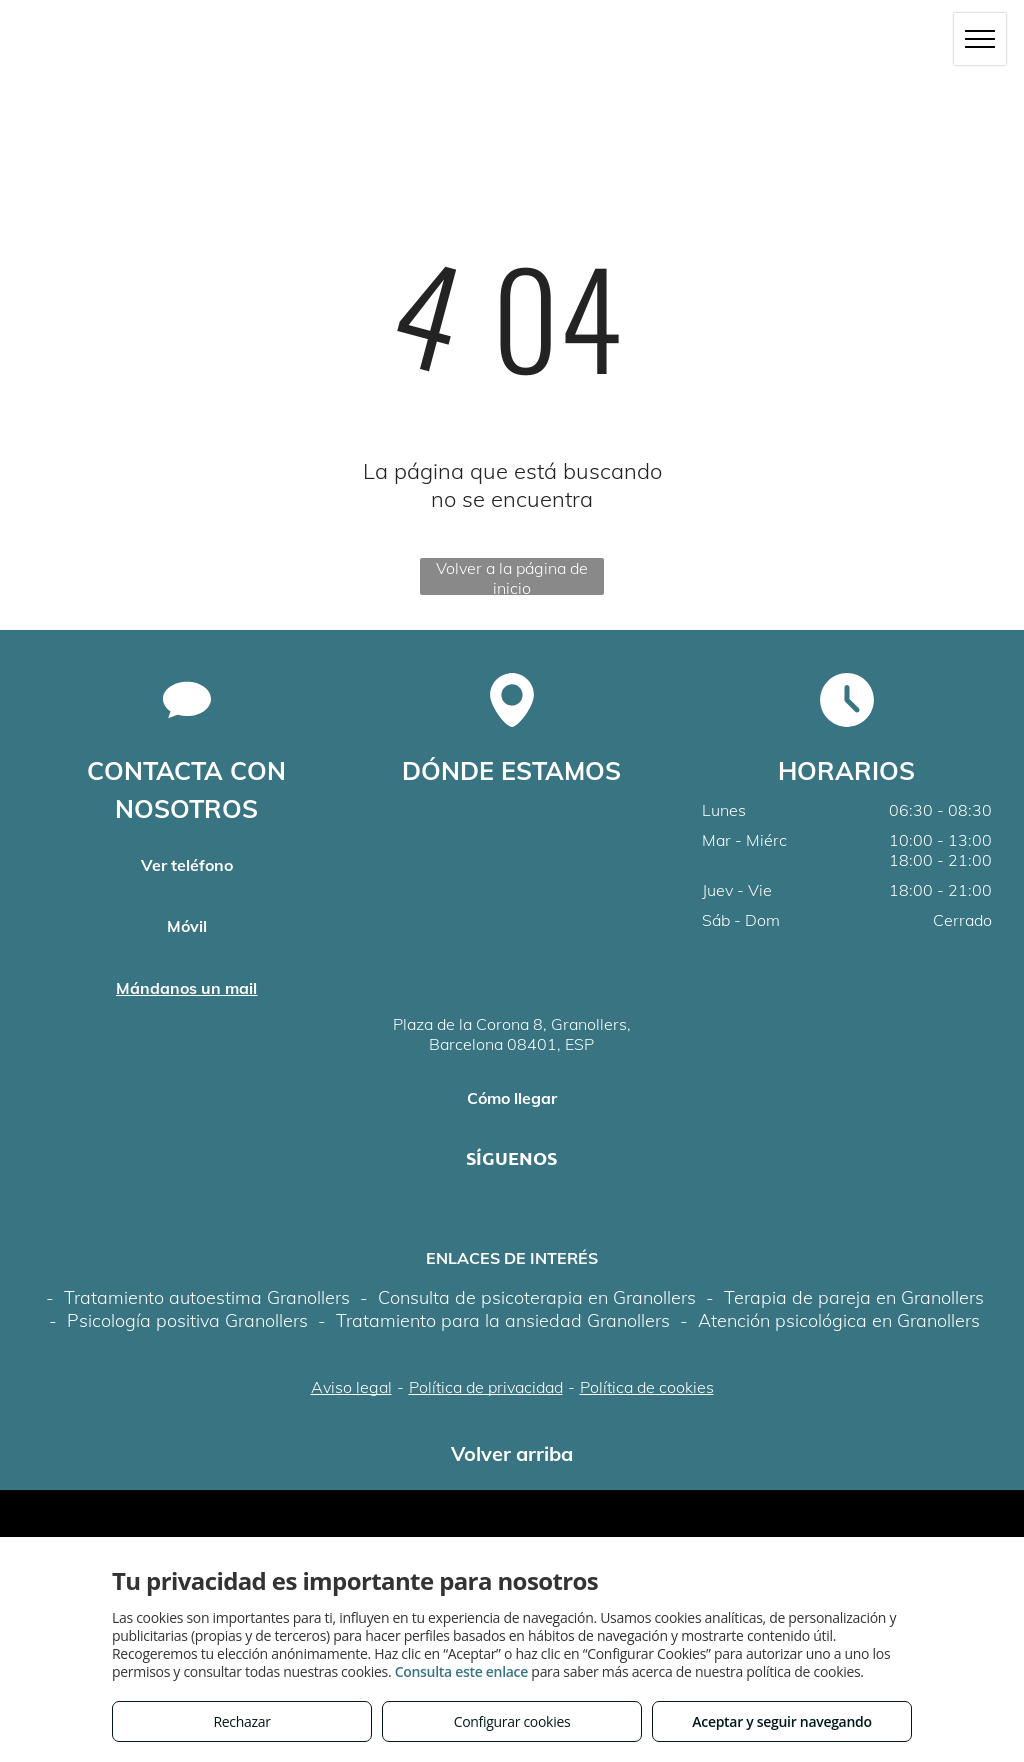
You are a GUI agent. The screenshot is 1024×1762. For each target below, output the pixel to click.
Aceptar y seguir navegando (781, 1721)
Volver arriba (512, 1453)
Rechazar (241, 1721)
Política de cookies (647, 1387)
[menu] (980, 39)
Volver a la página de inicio (512, 576)
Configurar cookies (512, 1721)
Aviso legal (351, 1387)
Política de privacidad (486, 1387)
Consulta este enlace (461, 1671)
